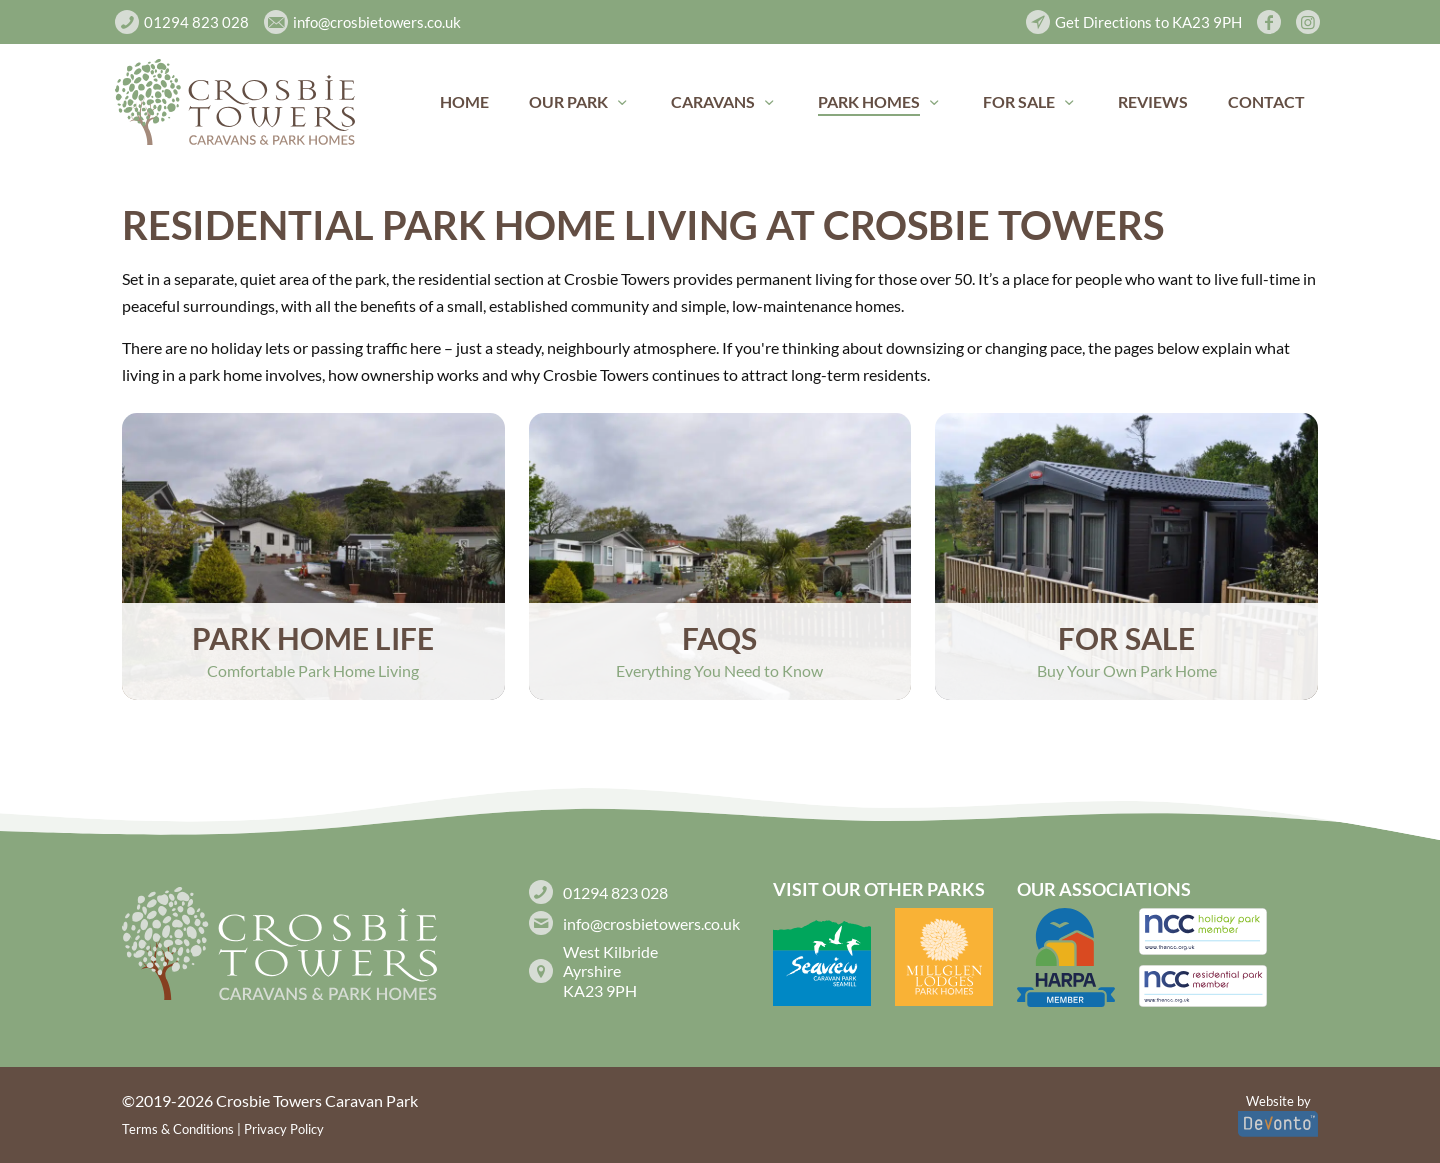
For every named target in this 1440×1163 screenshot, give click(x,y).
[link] (235, 102)
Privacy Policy (284, 1129)
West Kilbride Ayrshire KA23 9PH (610, 970)
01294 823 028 (615, 892)
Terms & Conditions (178, 1129)
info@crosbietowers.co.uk (651, 923)
